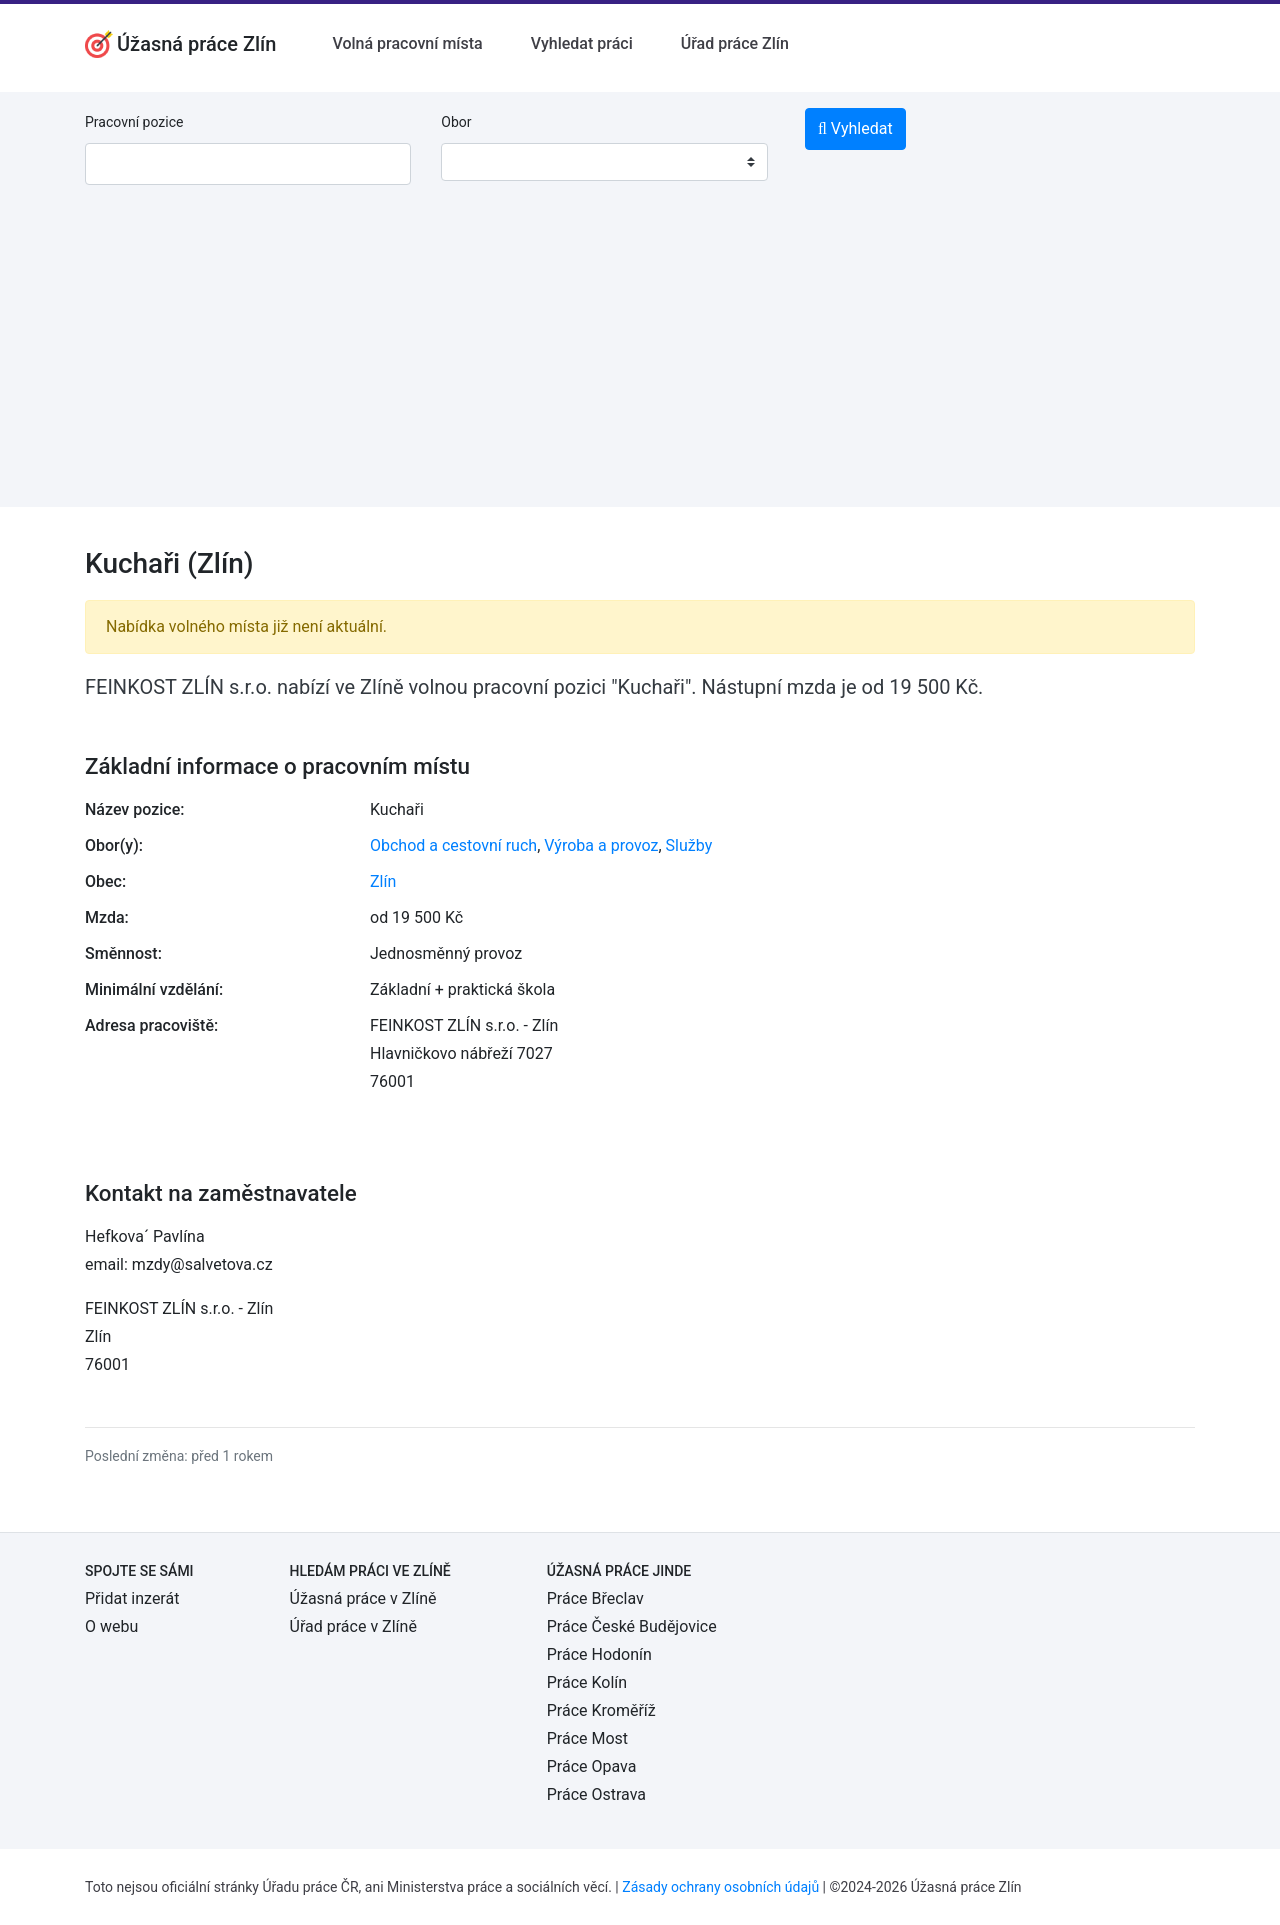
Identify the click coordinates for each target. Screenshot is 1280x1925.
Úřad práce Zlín (735, 43)
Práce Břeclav (595, 1598)
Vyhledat (855, 128)
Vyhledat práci (582, 43)
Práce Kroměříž (601, 1710)
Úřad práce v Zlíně (353, 1626)
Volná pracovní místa (407, 43)
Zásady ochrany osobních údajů (720, 1887)
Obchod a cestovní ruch (453, 845)
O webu (111, 1626)
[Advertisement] (640, 367)
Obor (456, 122)
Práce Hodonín (599, 1654)
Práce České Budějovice (632, 1626)
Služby (689, 845)
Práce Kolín (587, 1682)
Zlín (383, 881)
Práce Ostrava (596, 1794)
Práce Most (587, 1738)
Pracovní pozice (134, 122)
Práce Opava (592, 1766)
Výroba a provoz (601, 845)
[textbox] (482, 162)
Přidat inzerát (132, 1598)
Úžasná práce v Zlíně (363, 1598)
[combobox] (604, 162)
